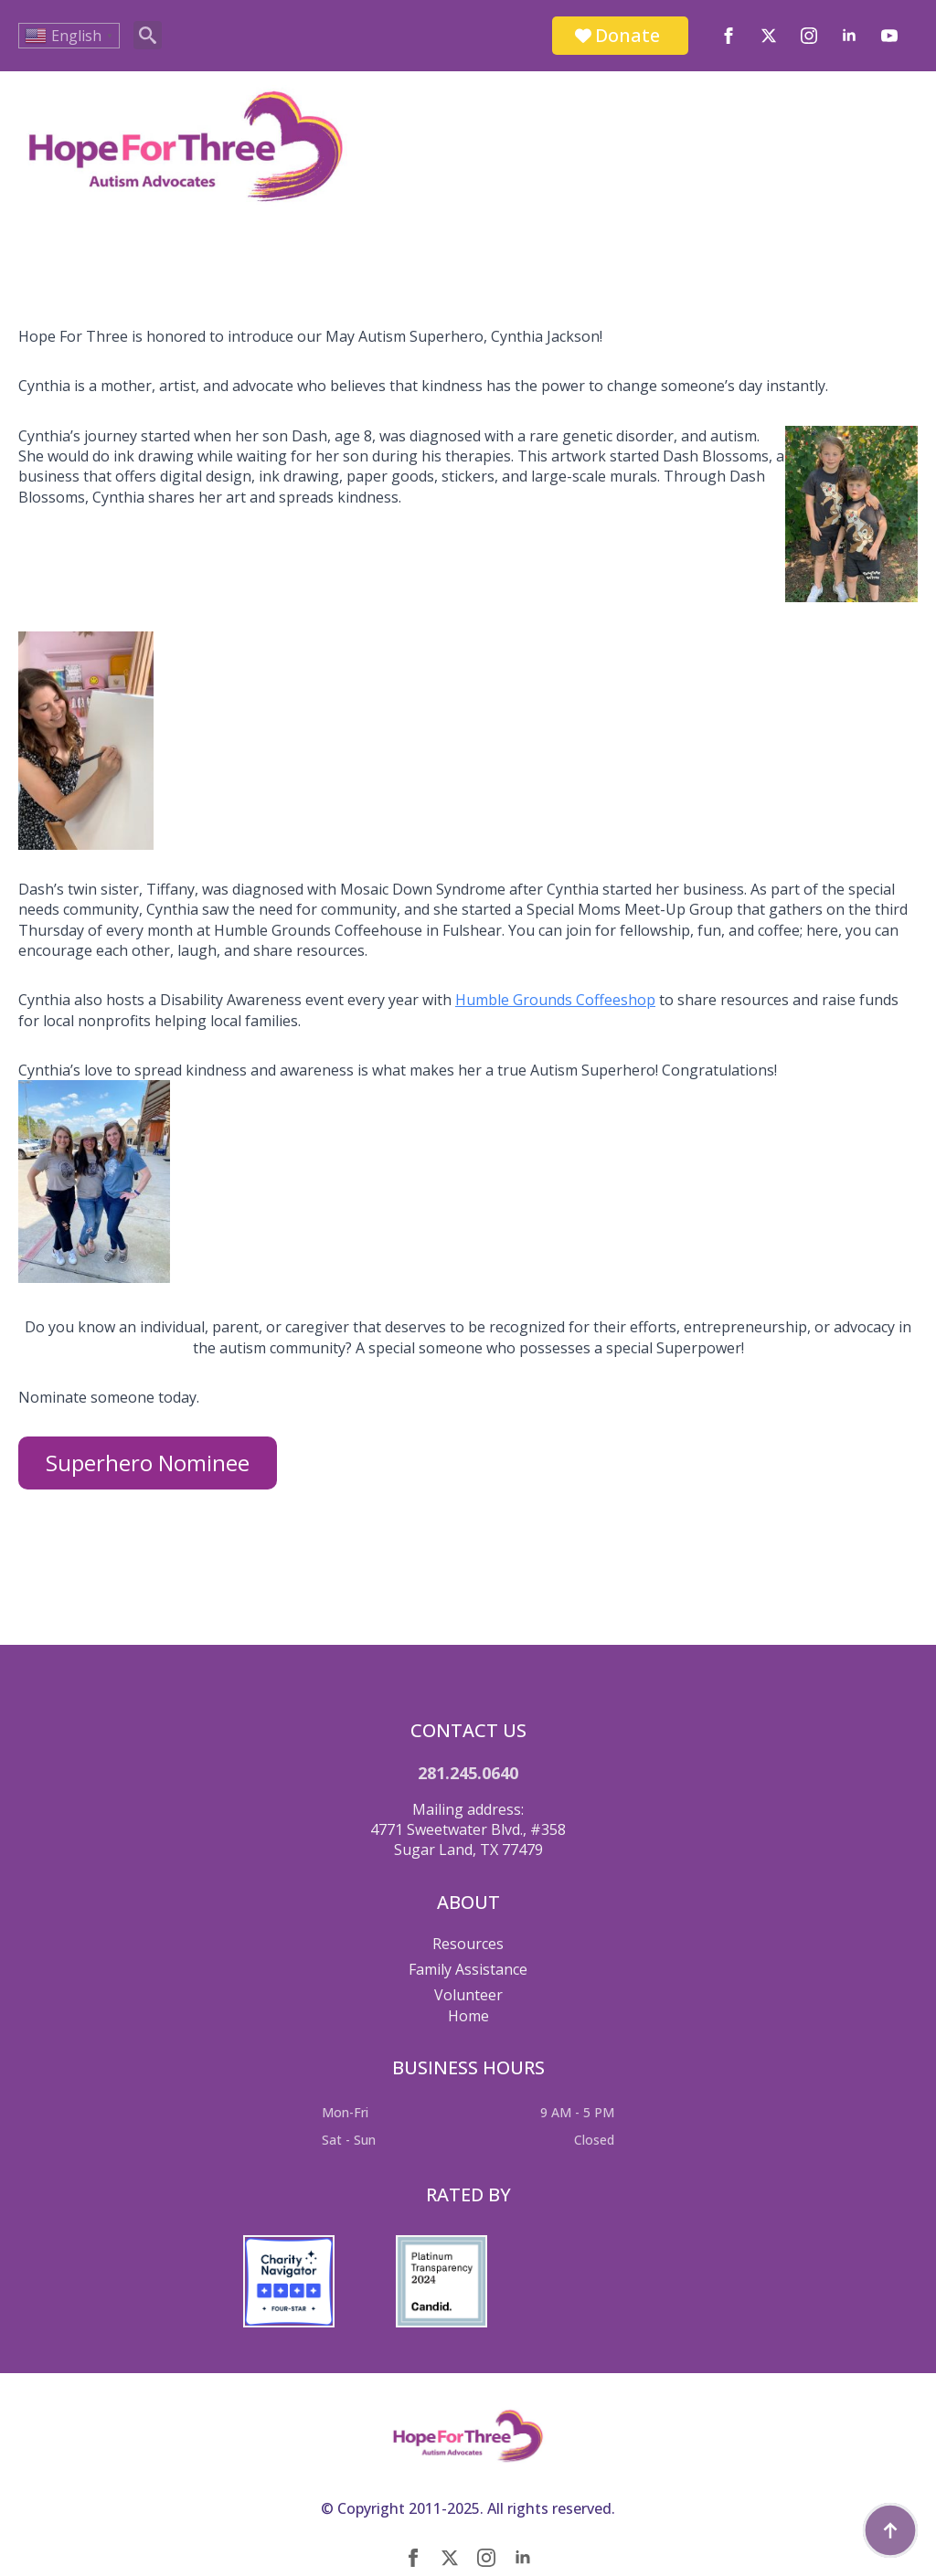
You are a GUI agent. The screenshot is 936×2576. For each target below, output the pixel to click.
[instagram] (809, 35)
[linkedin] (849, 35)
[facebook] (728, 35)
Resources (468, 1944)
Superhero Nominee (148, 1462)
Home (468, 2016)
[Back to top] (890, 2530)
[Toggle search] (147, 35)
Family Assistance (468, 1969)
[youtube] (889, 35)
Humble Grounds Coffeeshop (555, 1000)
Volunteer (468, 1995)
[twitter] (769, 35)
